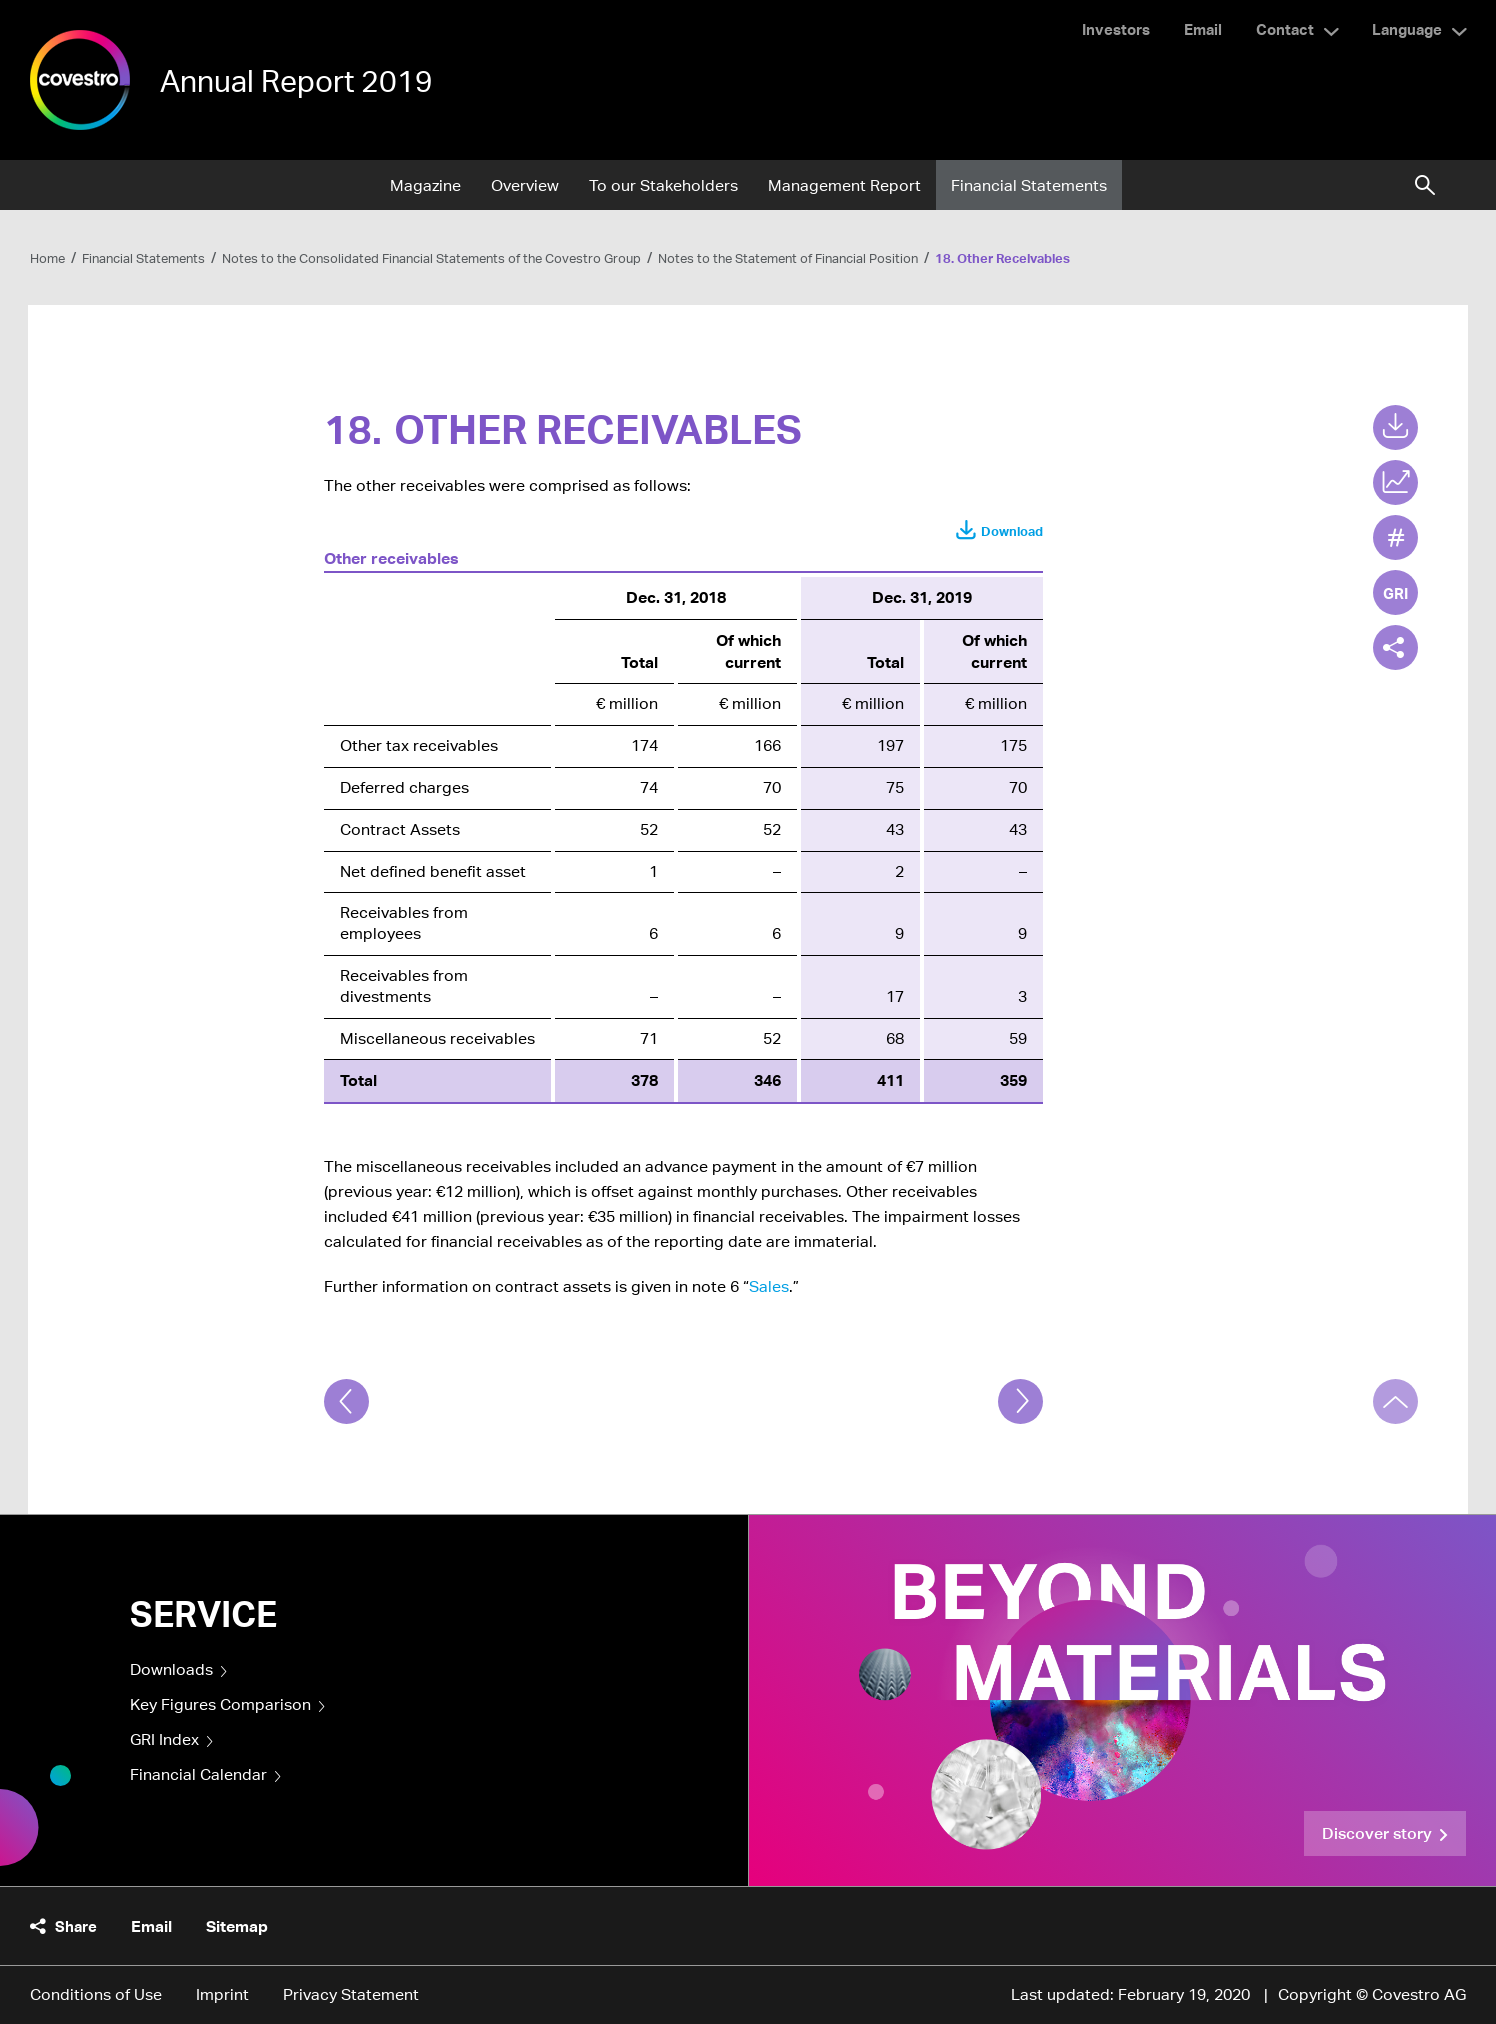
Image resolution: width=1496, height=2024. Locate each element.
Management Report (844, 185)
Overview (525, 185)
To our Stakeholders (663, 185)
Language (1407, 29)
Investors (1116, 29)
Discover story (1377, 1833)
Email (1203, 29)
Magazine (425, 185)
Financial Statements (1029, 185)
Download (1012, 531)
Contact (1285, 29)
